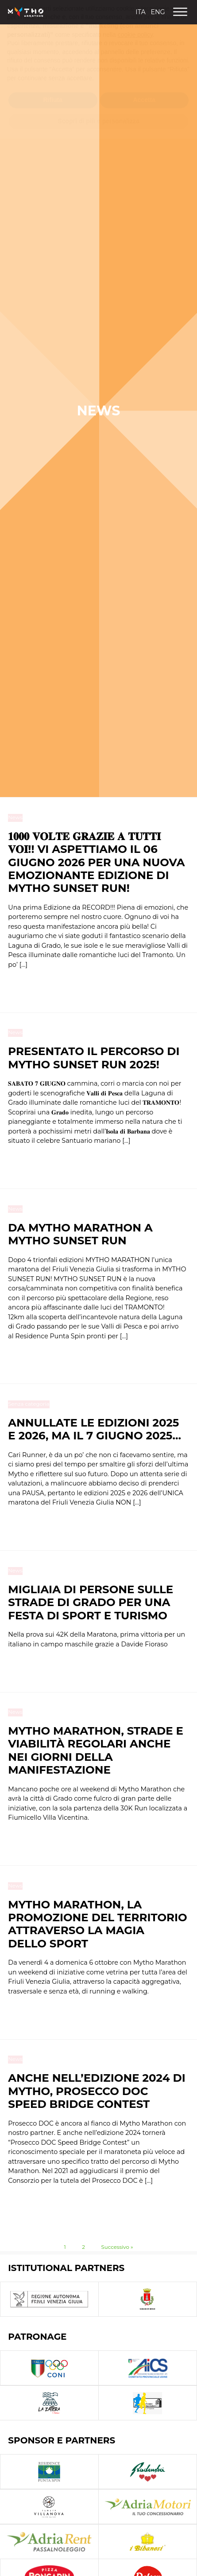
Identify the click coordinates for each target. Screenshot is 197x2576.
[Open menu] (180, 12)
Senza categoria (28, 1404)
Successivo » (117, 2247)
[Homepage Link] (25, 12)
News (15, 817)
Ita (140, 12)
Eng (158, 12)
